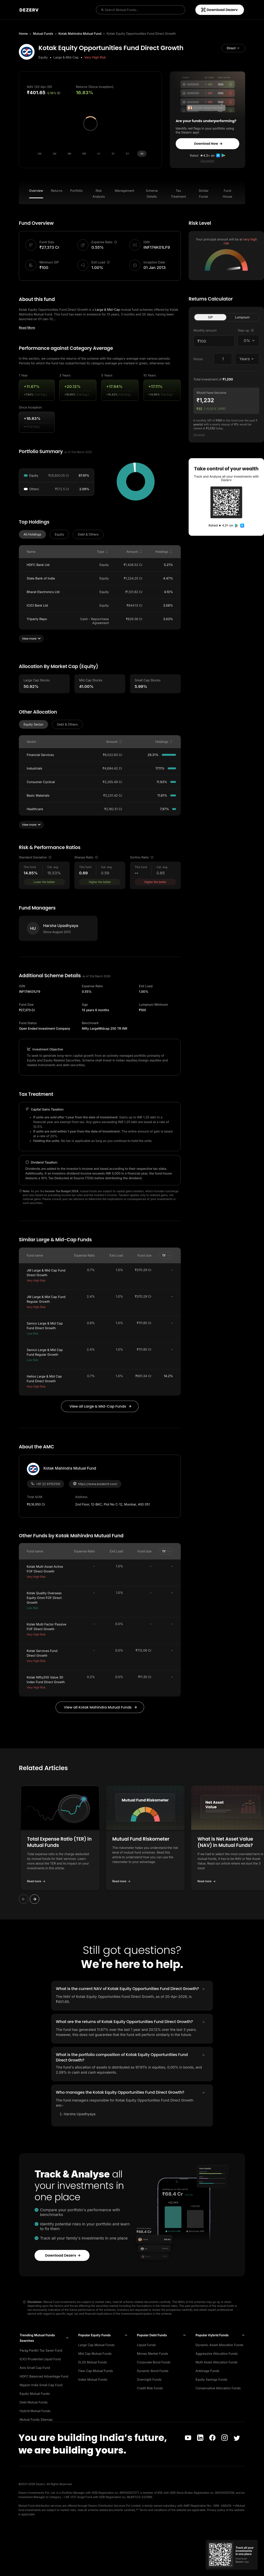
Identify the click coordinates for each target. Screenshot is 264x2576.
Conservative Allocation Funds (218, 2388)
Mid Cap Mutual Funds (95, 2354)
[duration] (247, 359)
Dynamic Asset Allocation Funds (219, 2345)
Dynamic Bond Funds (152, 2371)
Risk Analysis (98, 193)
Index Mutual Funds (92, 2379)
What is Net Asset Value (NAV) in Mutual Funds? (225, 1842)
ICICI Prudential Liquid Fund (40, 2359)
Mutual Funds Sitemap (36, 2420)
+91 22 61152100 (48, 1484)
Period (198, 359)
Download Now (208, 143)
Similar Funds (204, 193)
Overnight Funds (149, 2379)
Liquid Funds (146, 2345)
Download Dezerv (219, 9)
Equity (43, 57)
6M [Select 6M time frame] (84, 153)
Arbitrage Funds (207, 2371)
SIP (210, 317)
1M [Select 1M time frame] (54, 153)
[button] (233, 48)
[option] (44, 683)
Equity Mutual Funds (35, 2394)
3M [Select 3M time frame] (69, 153)
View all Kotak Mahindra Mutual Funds (98, 1707)
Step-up (246, 330)
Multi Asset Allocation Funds (216, 2362)
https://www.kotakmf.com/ (97, 1484)
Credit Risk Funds (150, 2388)
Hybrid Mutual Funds (35, 2411)
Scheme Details (152, 193)
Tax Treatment (178, 193)
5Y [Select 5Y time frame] (127, 153)
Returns (56, 191)
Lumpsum (242, 317)
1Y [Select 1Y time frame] (98, 153)
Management (124, 191)
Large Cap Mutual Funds (96, 2345)
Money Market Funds (152, 2354)
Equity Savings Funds (211, 2379)
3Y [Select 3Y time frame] (113, 153)
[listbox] (100, 683)
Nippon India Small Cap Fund (41, 2385)
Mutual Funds (43, 34)
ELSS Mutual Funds (92, 2362)
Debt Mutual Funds (34, 2402)
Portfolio (76, 191)
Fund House (227, 193)
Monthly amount (204, 330)
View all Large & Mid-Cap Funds (97, 1406)
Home (23, 34)
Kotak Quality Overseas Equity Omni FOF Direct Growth (44, 1597)
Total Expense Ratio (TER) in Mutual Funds (59, 1842)
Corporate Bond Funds (154, 2362)
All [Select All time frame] (141, 153)
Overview (36, 191)
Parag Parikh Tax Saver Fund (41, 2350)
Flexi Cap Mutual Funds (95, 2371)
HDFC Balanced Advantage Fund (44, 2376)
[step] (248, 340)
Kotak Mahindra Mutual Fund (79, 34)
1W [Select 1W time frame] (39, 153)
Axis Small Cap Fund (35, 2368)
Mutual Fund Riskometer (140, 1839)
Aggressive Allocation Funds (216, 2354)
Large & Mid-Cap (66, 57)
